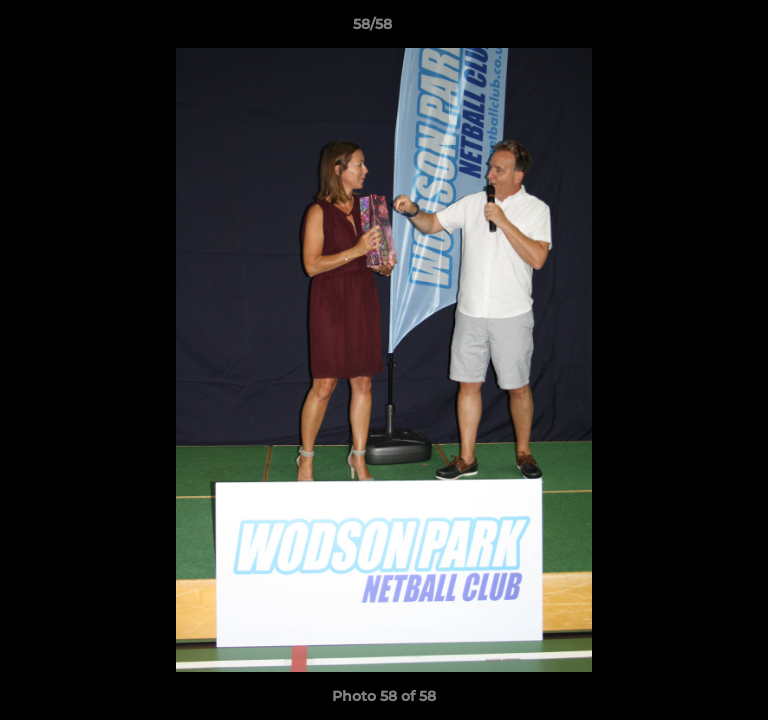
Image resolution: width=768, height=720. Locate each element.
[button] (696, 29)
